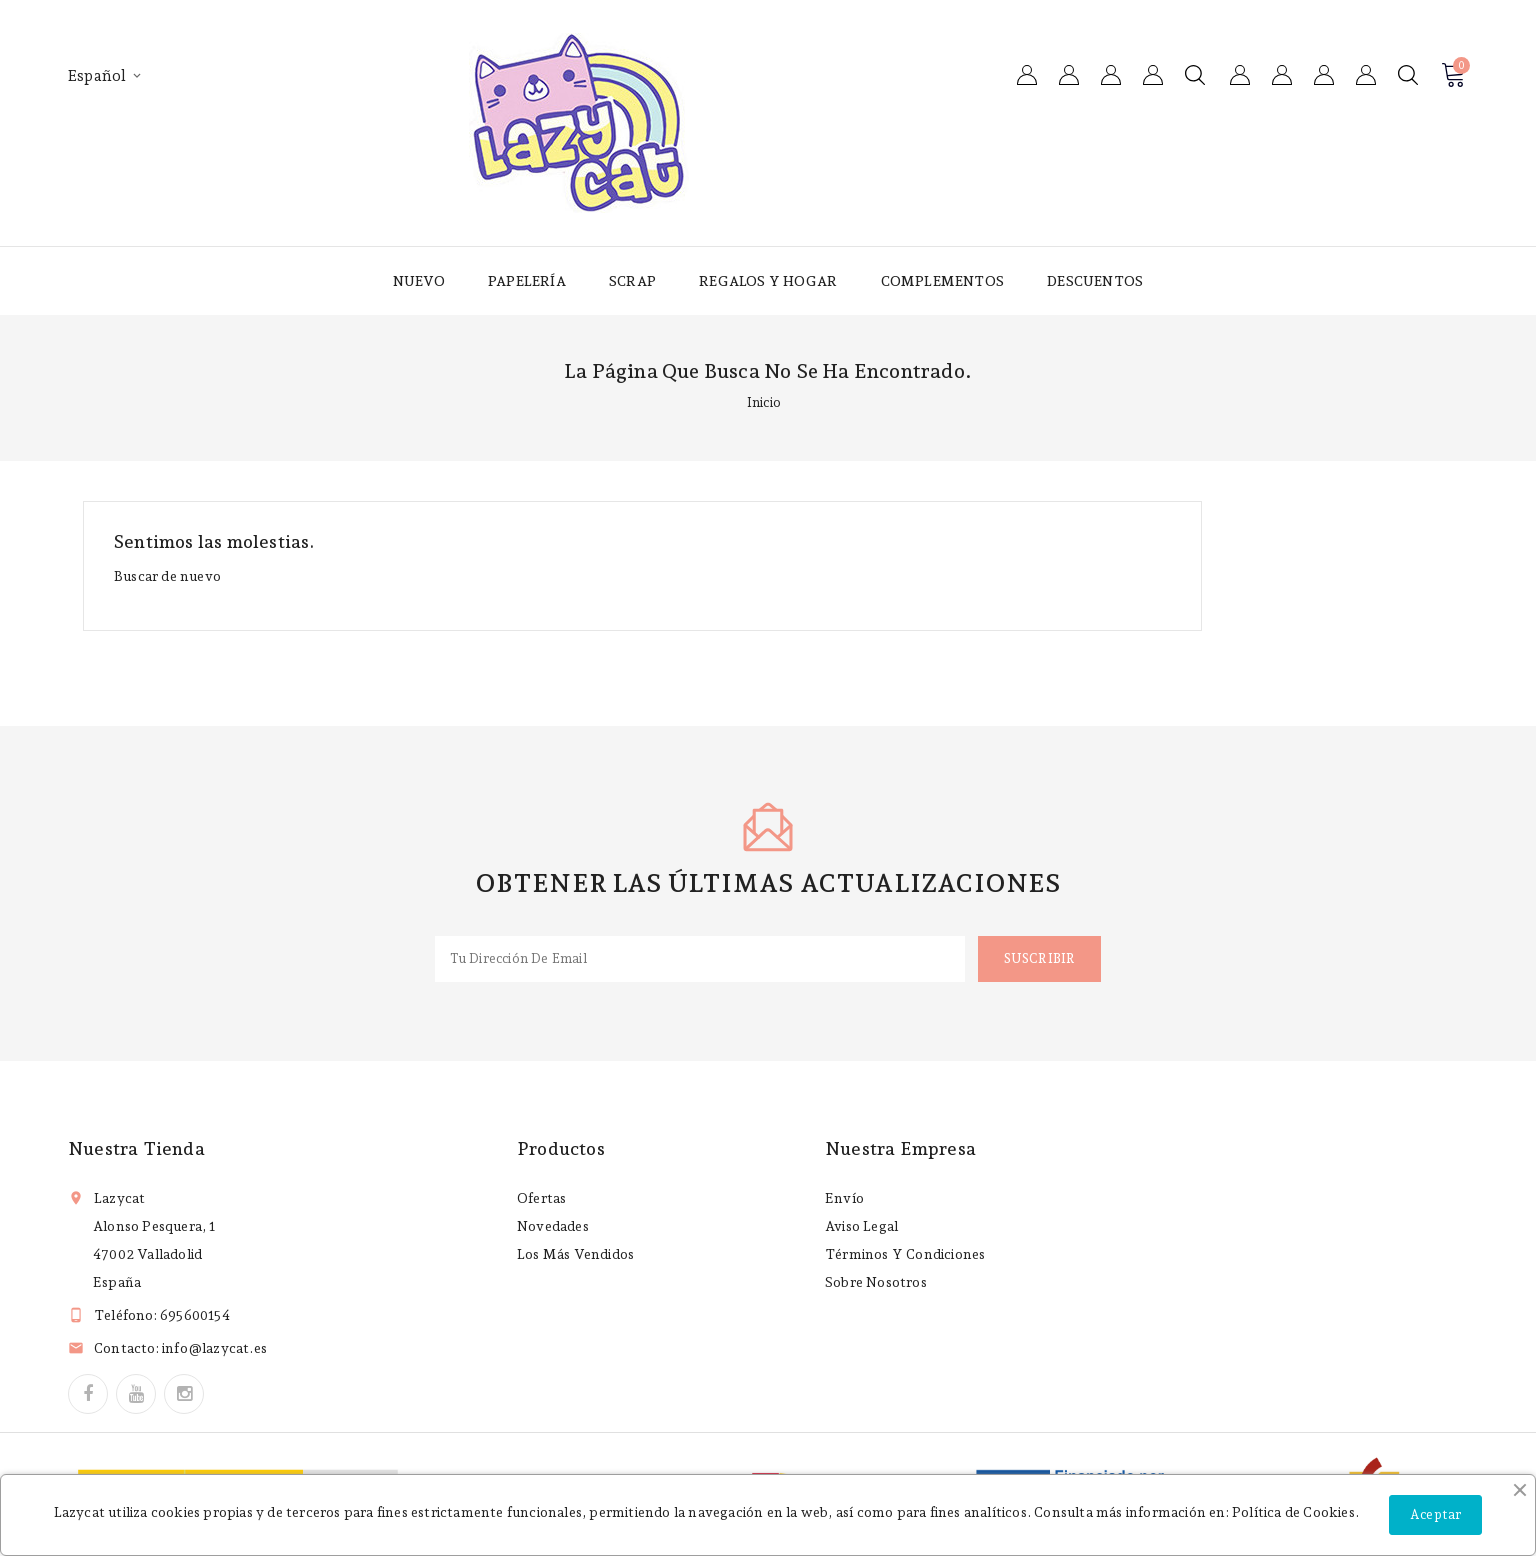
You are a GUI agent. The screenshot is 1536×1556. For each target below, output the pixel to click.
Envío (844, 1198)
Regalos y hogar (768, 281)
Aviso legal (861, 1226)
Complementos (942, 281)
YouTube (136, 1394)
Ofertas (541, 1198)
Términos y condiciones (905, 1254)
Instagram (184, 1394)
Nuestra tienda (136, 1148)
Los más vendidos (575, 1254)
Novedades (553, 1226)
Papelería (527, 281)
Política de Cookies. (1295, 1512)
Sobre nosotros (876, 1282)
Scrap (632, 281)
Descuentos (1095, 281)
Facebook (88, 1394)
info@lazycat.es (214, 1348)
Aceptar (1435, 1514)
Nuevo (419, 281)
